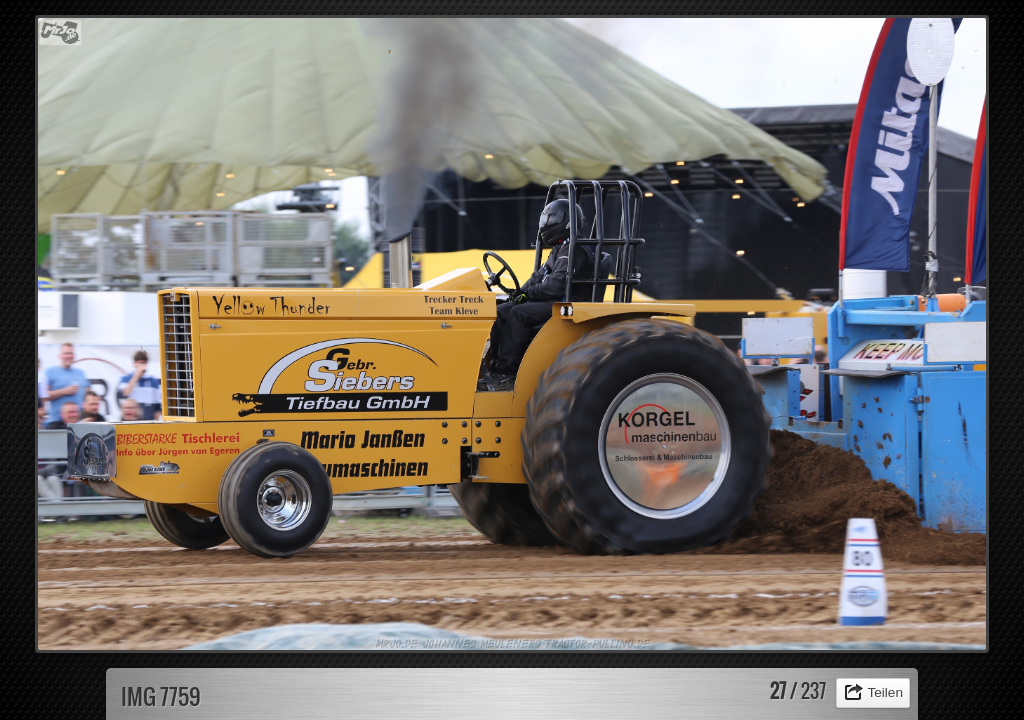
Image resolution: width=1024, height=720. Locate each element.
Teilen (885, 692)
